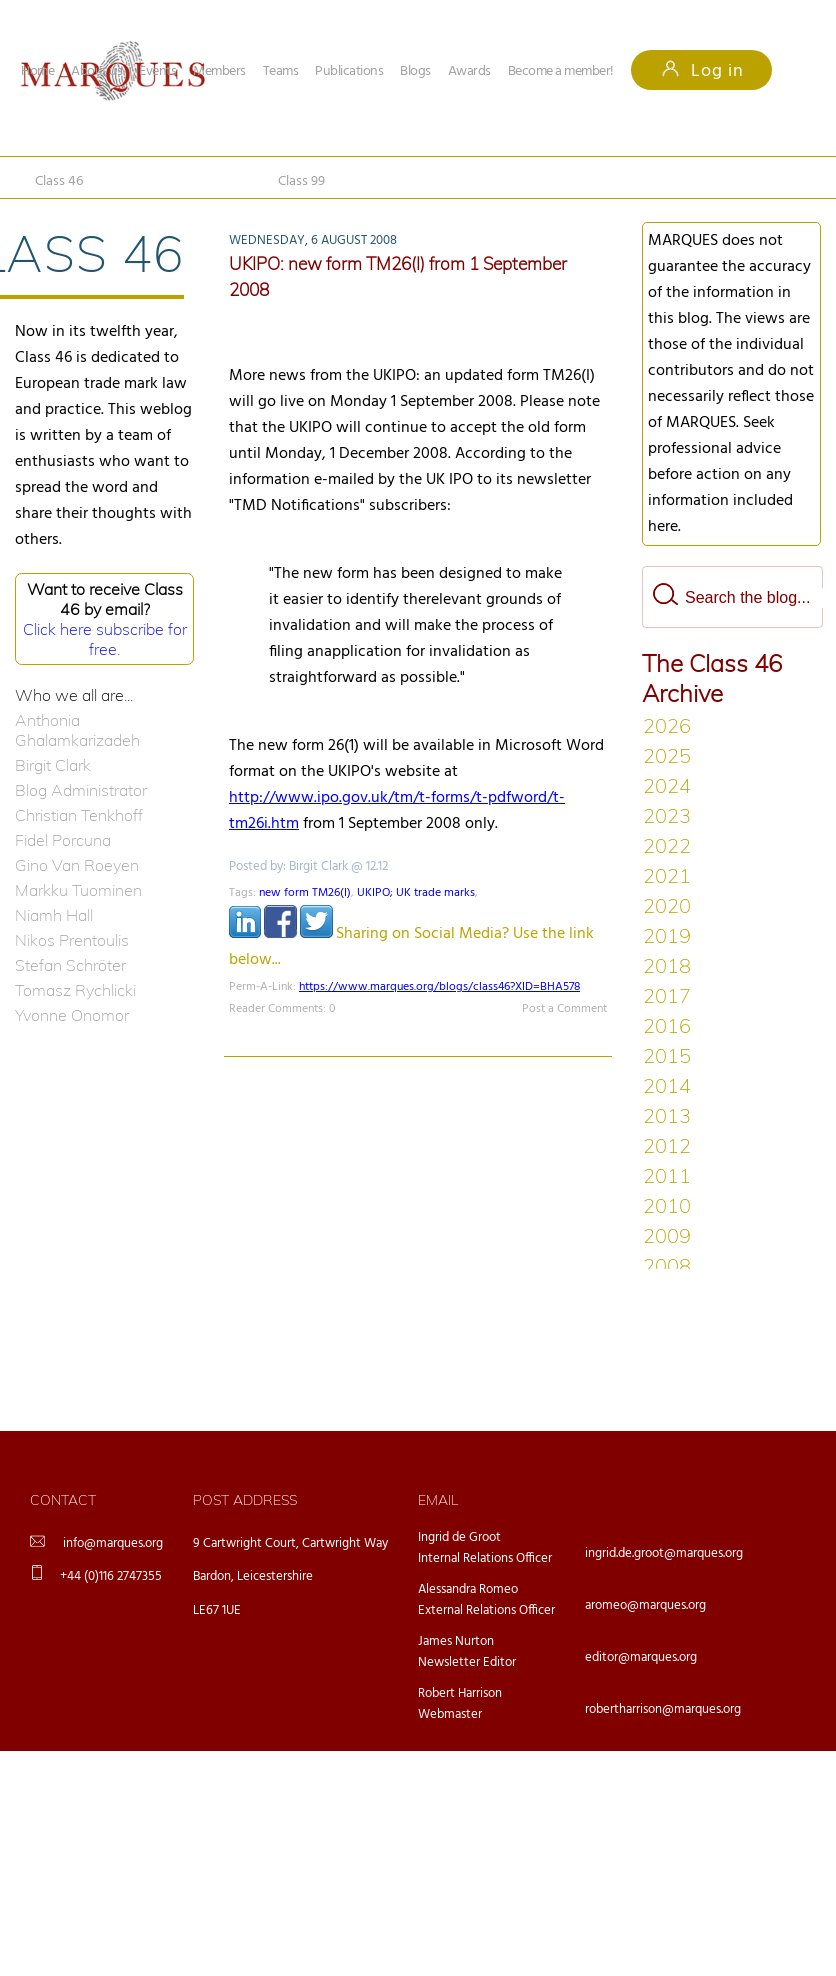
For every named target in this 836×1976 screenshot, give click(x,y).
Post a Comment (564, 1009)
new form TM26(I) (305, 893)
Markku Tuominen (78, 890)
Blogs (415, 71)
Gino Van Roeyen (77, 865)
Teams (281, 71)
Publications (349, 71)
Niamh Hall (54, 915)
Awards (469, 71)
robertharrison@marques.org (663, 1709)
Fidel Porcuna (63, 840)
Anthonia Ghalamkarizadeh (77, 730)
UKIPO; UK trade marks (416, 893)
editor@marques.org (641, 1657)
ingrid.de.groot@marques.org (664, 1553)
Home (37, 71)
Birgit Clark (53, 765)
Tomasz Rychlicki (75, 990)
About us (96, 71)
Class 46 (59, 181)
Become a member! (561, 71)
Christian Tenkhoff (79, 815)
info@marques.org (113, 1543)
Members (219, 71)
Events (157, 71)
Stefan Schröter (70, 965)
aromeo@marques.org (645, 1605)
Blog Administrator (81, 790)
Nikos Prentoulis (72, 940)
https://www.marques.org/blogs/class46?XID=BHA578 (439, 987)
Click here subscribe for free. (105, 639)
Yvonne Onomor (72, 1015)
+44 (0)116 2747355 (111, 1576)
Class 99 (301, 181)
